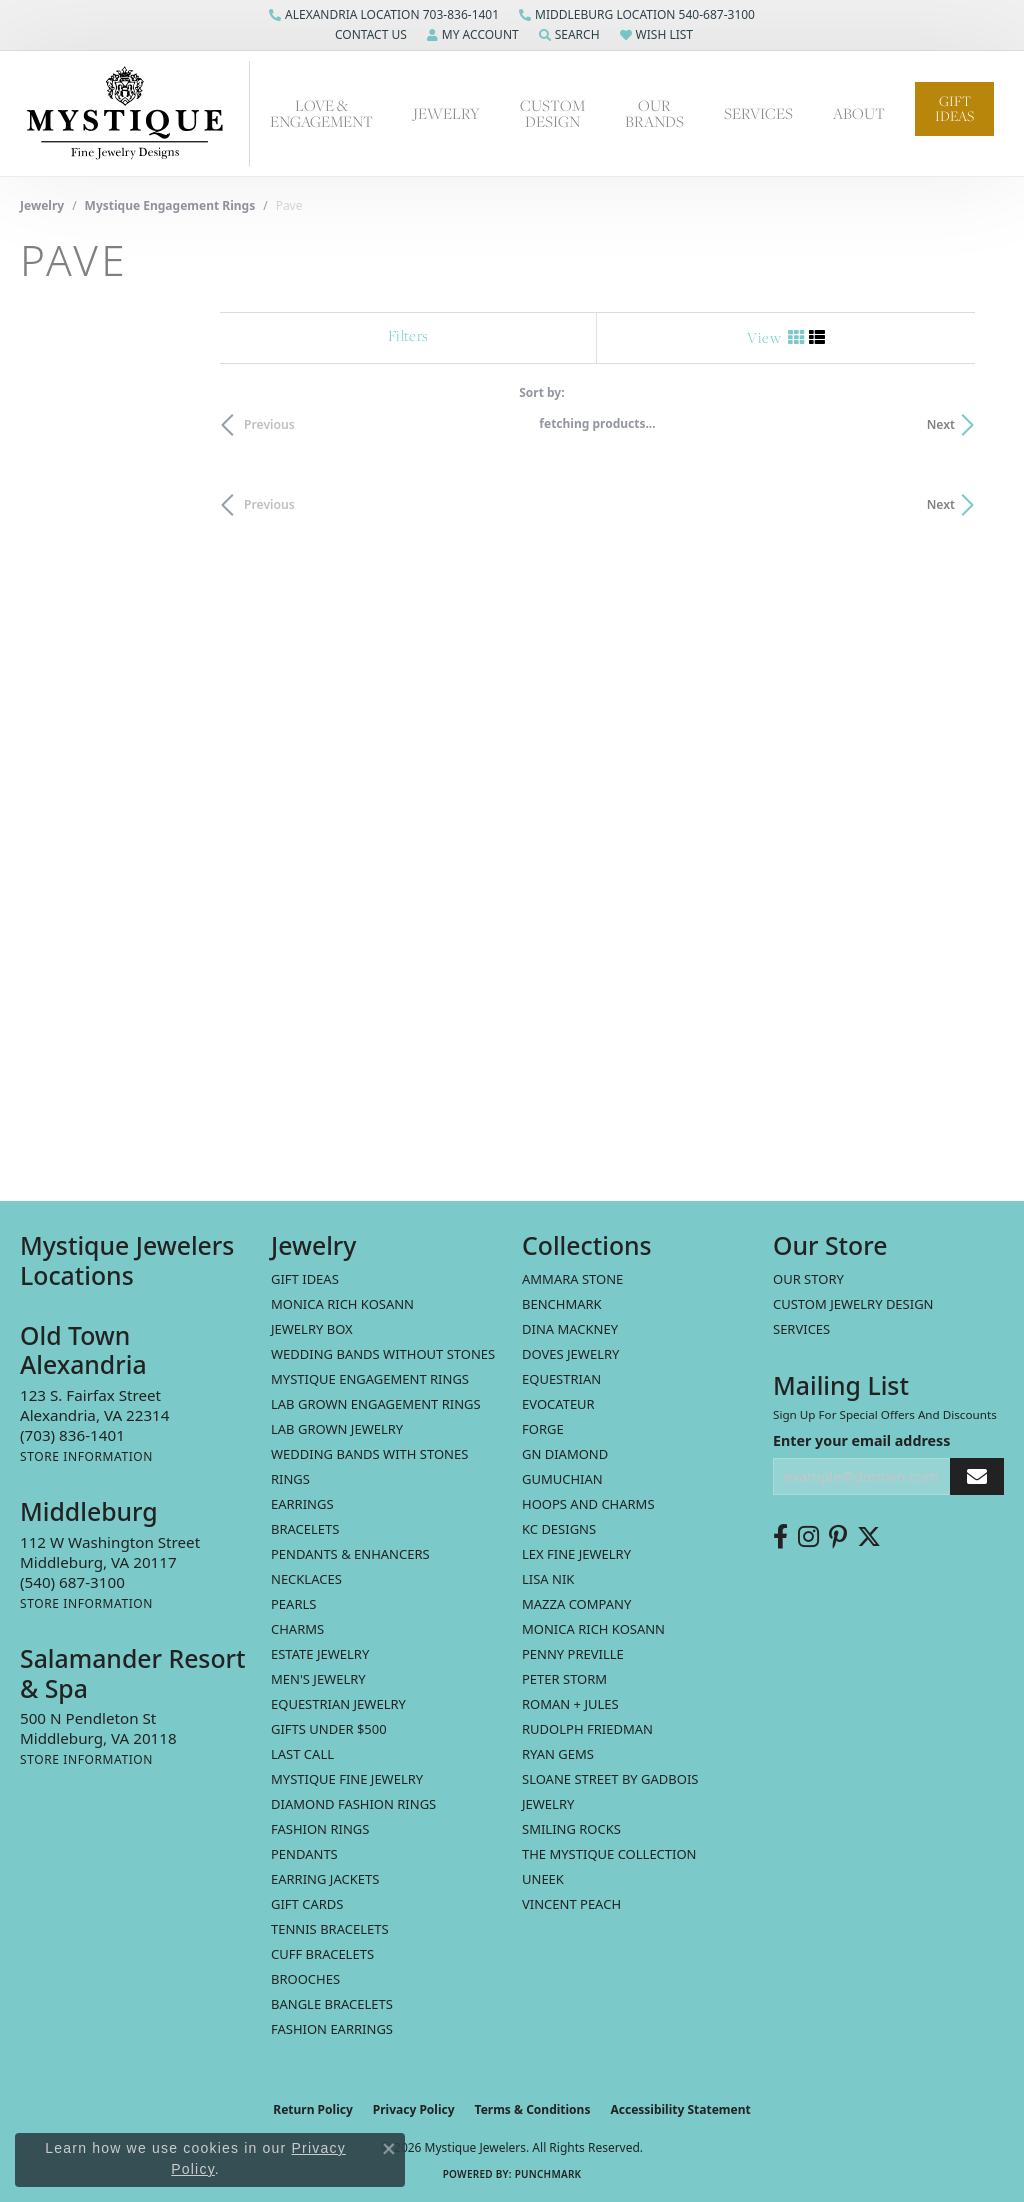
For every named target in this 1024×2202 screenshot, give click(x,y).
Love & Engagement (321, 113)
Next (970, 424)
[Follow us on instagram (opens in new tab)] (808, 1537)
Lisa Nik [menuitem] (548, 1579)
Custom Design (552, 113)
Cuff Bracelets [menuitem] (322, 1954)
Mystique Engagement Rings (170, 205)
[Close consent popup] (389, 2149)
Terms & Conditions (533, 2109)
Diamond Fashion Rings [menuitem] (353, 1804)
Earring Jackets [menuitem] (325, 1879)
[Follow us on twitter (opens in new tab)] (869, 1537)
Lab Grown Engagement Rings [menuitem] (376, 1404)
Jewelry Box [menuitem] (312, 1329)
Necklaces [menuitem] (306, 1579)
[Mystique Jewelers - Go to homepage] (135, 113)
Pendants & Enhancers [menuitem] (350, 1554)
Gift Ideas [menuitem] (305, 1279)
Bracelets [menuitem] (305, 1529)
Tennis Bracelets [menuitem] (330, 1929)
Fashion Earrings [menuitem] (332, 2029)
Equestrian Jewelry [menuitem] (338, 1704)
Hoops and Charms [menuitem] (588, 1504)
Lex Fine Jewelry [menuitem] (576, 1554)
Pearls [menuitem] (293, 1604)
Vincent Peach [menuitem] (571, 1904)
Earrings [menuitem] (302, 1504)
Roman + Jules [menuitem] (570, 1704)
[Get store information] (86, 1456)
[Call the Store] (72, 1435)
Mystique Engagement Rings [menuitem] (370, 1379)
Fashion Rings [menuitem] (320, 1829)
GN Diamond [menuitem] (565, 1454)
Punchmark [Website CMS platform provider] (548, 2174)
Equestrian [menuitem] (561, 1379)
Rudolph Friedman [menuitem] (587, 1729)
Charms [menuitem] (297, 1629)
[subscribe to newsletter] (977, 1476)
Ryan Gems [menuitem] (558, 1754)
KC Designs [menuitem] (559, 1529)
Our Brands (654, 113)
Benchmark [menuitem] (562, 1304)
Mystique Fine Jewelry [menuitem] (347, 1779)
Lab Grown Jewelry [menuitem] (337, 1429)
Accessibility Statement (680, 2109)
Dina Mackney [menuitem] (570, 1329)
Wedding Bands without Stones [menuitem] (383, 1354)
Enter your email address (861, 1440)
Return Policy (313, 2109)
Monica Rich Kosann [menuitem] (593, 1629)
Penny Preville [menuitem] (573, 1654)
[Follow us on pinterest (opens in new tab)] (838, 1537)
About (859, 113)
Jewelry (446, 113)
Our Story (808, 1279)
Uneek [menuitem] (543, 1879)
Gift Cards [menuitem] (307, 1904)
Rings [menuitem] (290, 1479)
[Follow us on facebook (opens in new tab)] (780, 1537)
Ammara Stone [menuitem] (572, 1279)
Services (758, 113)
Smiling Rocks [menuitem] (571, 1829)
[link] (384, 15)
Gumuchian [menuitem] (562, 1479)
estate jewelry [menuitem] (320, 1654)
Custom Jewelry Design (853, 1304)
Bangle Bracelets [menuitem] (332, 2004)
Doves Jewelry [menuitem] (570, 1354)
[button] (369, 35)
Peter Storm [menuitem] (564, 1679)
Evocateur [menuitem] (558, 1404)
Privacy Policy (414, 2109)
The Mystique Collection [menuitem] (609, 1854)
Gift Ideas (954, 108)
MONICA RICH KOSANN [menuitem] (342, 1304)
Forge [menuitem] (543, 1429)
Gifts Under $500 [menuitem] (329, 1729)
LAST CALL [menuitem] (302, 1754)
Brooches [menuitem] (305, 1979)
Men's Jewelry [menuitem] (318, 1679)
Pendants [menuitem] (304, 1854)
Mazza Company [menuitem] (576, 1604)
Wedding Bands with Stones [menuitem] (369, 1454)
